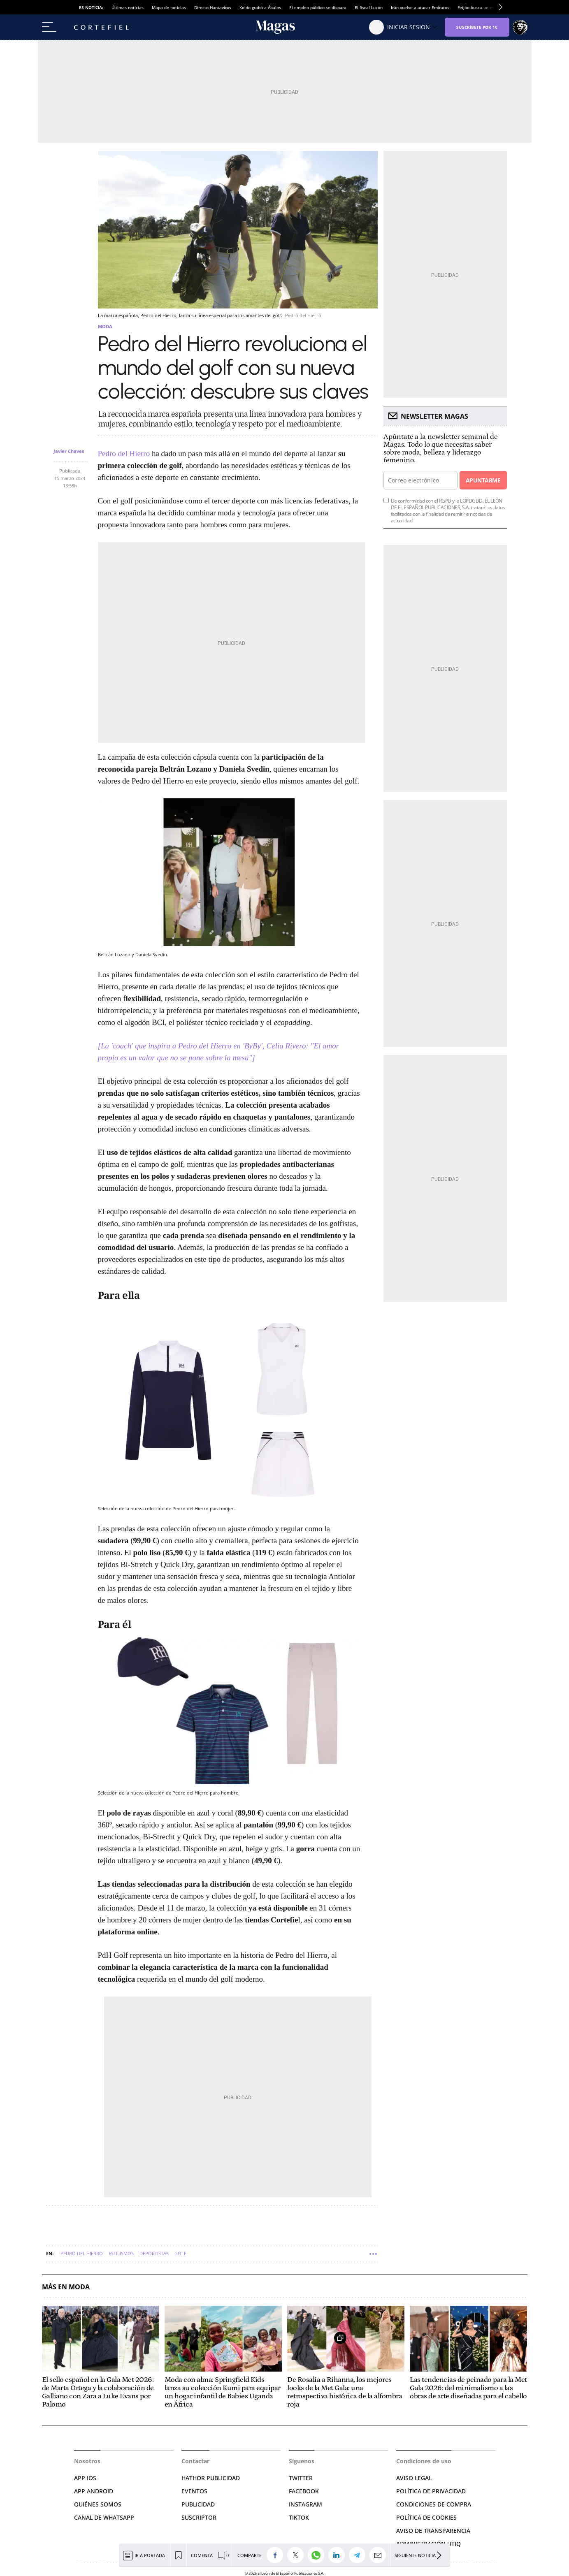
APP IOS (85, 2478)
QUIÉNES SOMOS (97, 2504)
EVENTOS (194, 2491)
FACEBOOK (304, 2491)
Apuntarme (483, 480)
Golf (180, 2253)
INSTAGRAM (305, 2504)
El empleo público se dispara (317, 7)
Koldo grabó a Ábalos (260, 7)
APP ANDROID (93, 2491)
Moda (105, 326)
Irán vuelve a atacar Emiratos (420, 7)
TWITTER (301, 2478)
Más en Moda (66, 2287)
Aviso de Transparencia (433, 2530)
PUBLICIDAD (198, 2504)
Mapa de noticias (169, 7)
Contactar (195, 2461)
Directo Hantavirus (212, 7)
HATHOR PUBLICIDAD (210, 2478)
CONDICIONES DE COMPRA (433, 2504)
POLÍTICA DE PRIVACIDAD (431, 2491)
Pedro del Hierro (124, 453)
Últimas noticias (127, 7)
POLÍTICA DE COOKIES (426, 2517)
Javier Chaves (68, 451)
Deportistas (154, 2253)
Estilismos (121, 2253)
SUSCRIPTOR (198, 2517)
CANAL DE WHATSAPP (104, 2517)
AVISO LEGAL (414, 2478)
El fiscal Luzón (369, 7)
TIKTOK (299, 2517)
